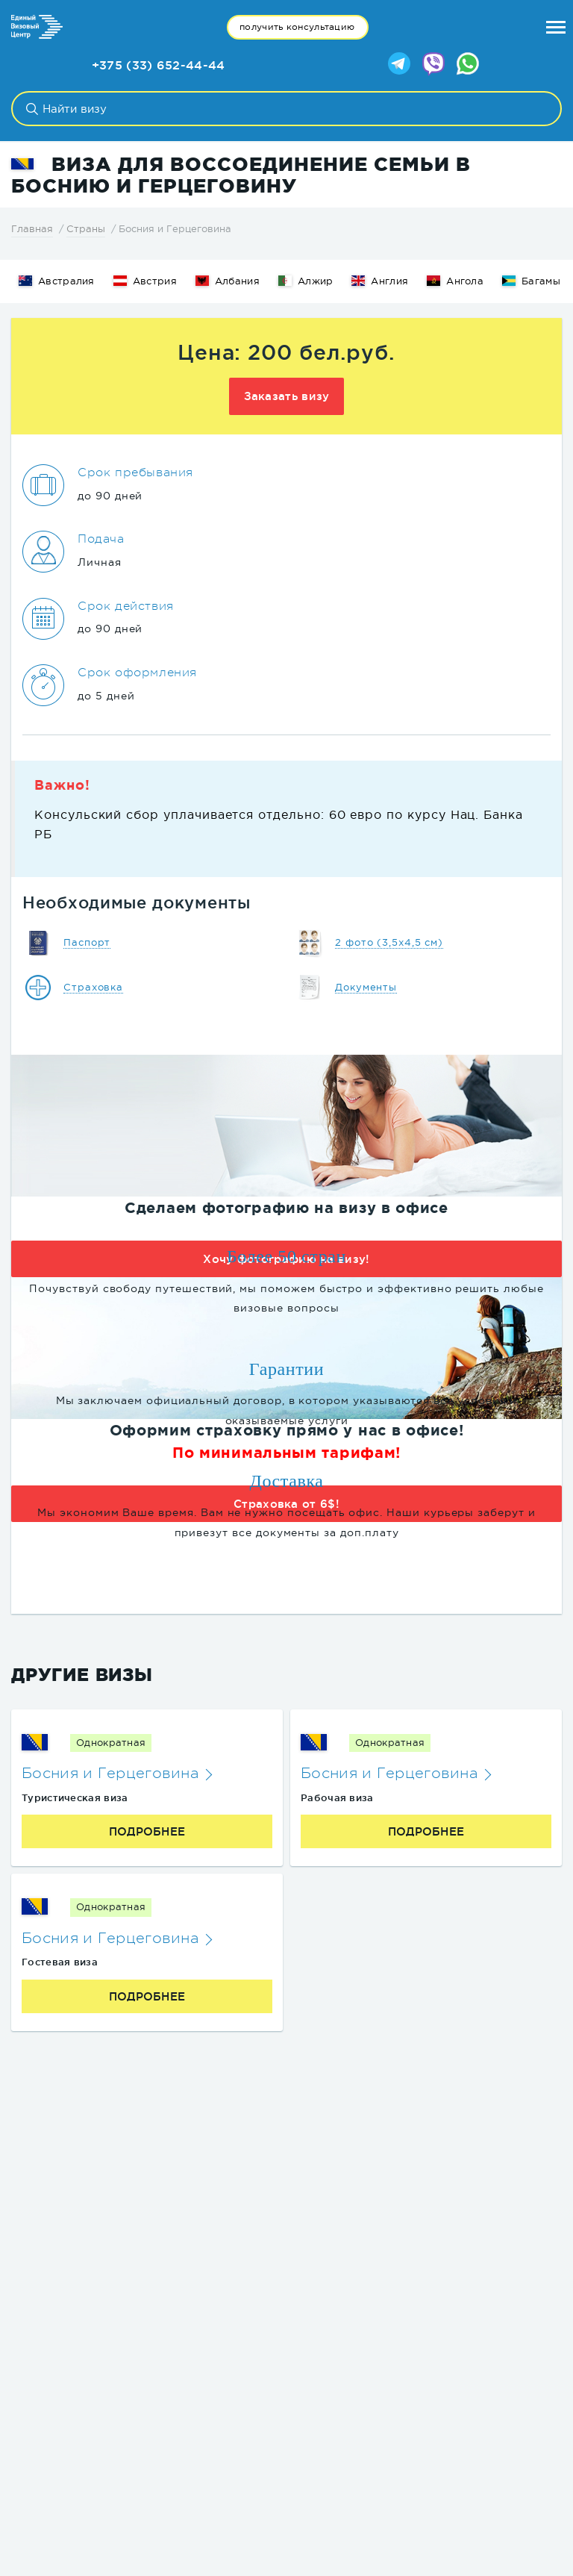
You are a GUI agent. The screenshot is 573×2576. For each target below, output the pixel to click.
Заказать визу (287, 396)
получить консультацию (296, 27)
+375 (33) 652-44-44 (158, 65)
